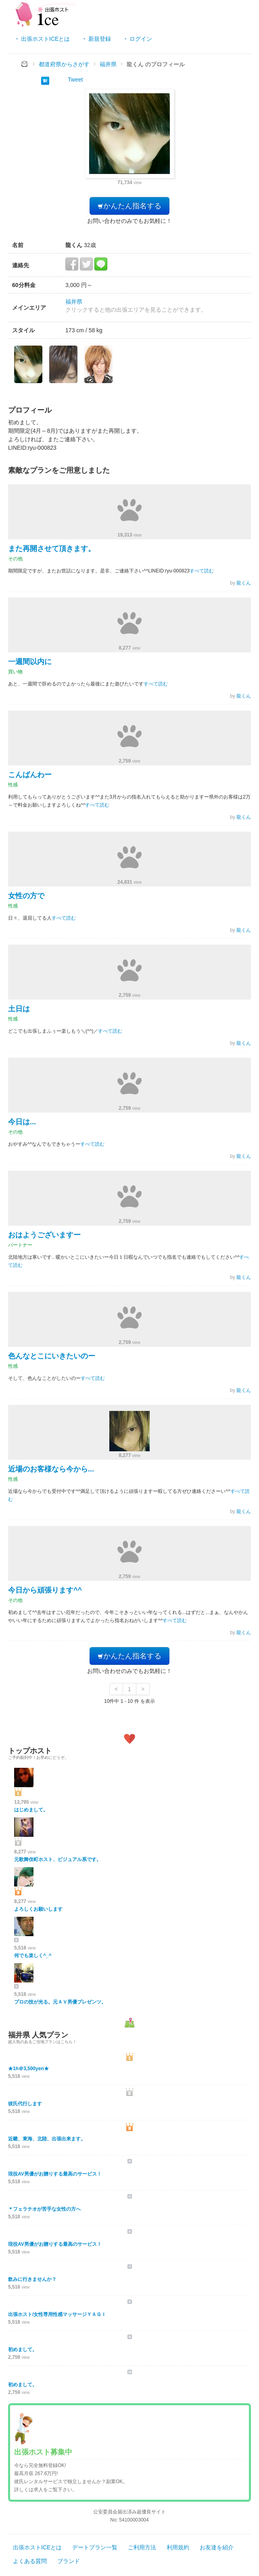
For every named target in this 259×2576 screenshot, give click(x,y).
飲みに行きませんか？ (32, 2279)
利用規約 (178, 2547)
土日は (19, 1009)
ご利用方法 (142, 2547)
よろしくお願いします (38, 1909)
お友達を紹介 (217, 2547)
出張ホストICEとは (45, 39)
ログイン (141, 39)
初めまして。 (22, 2349)
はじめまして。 (31, 1810)
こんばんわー (30, 775)
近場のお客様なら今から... (51, 1469)
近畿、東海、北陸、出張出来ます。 (47, 2139)
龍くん (243, 583)
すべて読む (202, 571)
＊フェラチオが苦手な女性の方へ (44, 2209)
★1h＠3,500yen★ (28, 2068)
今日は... (22, 1122)
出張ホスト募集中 (43, 2452)
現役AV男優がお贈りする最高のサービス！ (55, 2174)
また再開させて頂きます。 (51, 549)
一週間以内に (30, 662)
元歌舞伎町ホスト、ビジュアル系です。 (57, 1859)
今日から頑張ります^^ (45, 1590)
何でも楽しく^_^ (33, 1955)
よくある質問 (30, 2561)
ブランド (68, 2561)
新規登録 (99, 39)
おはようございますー (44, 1235)
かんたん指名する (129, 206)
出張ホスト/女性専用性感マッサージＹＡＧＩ (57, 2314)
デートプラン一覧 (94, 2547)
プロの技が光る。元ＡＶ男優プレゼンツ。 (60, 2002)
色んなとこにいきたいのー (51, 1356)
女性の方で (26, 896)
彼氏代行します (25, 2103)
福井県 (73, 301)
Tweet (75, 79)
